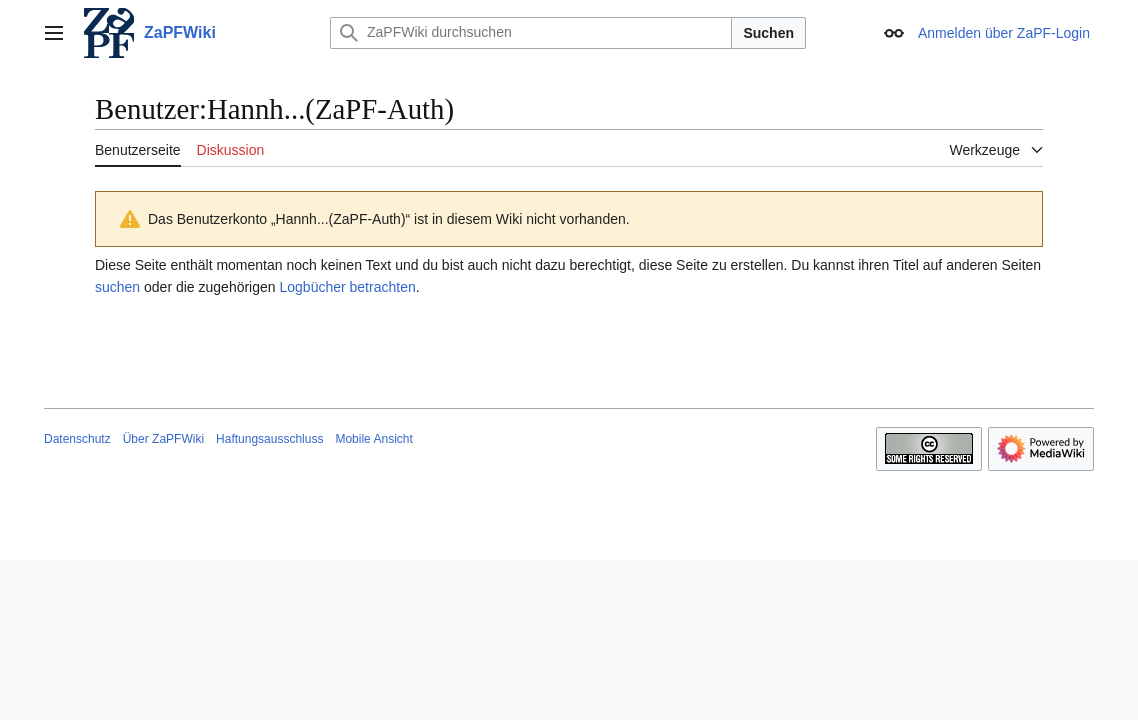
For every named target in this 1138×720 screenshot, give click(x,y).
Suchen (768, 33)
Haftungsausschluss (269, 439)
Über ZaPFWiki (163, 439)
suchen (117, 287)
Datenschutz (77, 439)
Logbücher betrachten (347, 287)
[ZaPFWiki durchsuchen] (531, 33)
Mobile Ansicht (373, 439)
